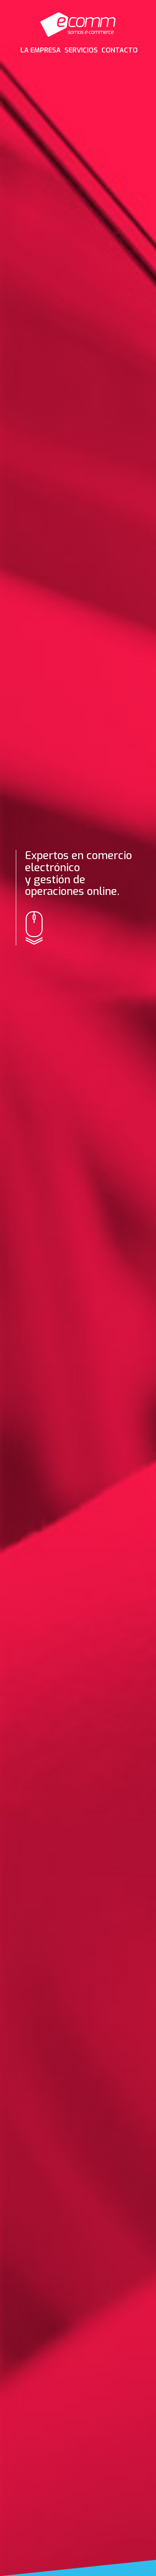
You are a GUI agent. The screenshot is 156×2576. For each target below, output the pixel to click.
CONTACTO (120, 50)
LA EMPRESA (40, 50)
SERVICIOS (81, 50)
